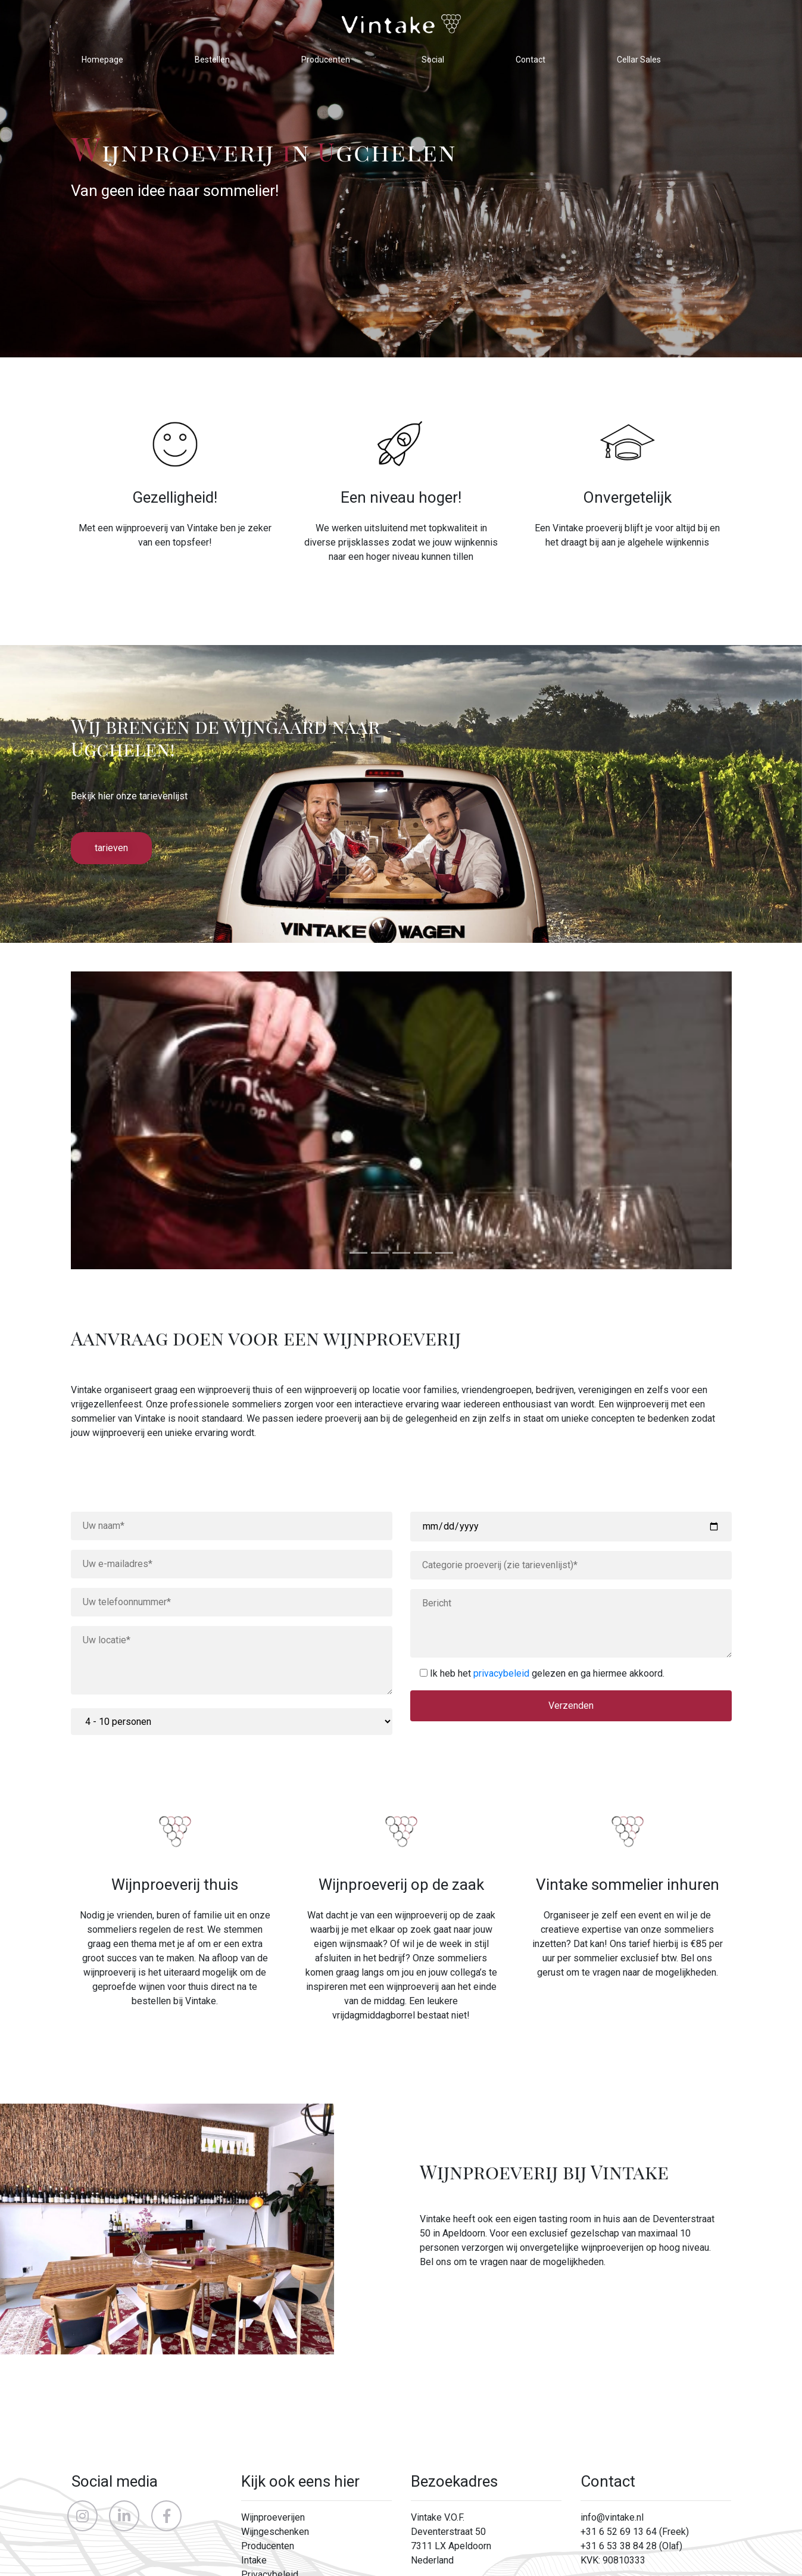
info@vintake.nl (612, 2517)
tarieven (111, 848)
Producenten (325, 59)
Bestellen (212, 59)
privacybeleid (501, 1673)
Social (433, 59)
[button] (120, 1120)
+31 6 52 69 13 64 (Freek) (635, 2531)
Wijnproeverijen (273, 2517)
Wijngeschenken (275, 2531)
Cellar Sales (639, 59)
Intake (254, 2560)
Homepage (102, 59)
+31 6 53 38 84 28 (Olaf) (631, 2546)
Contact (530, 59)
